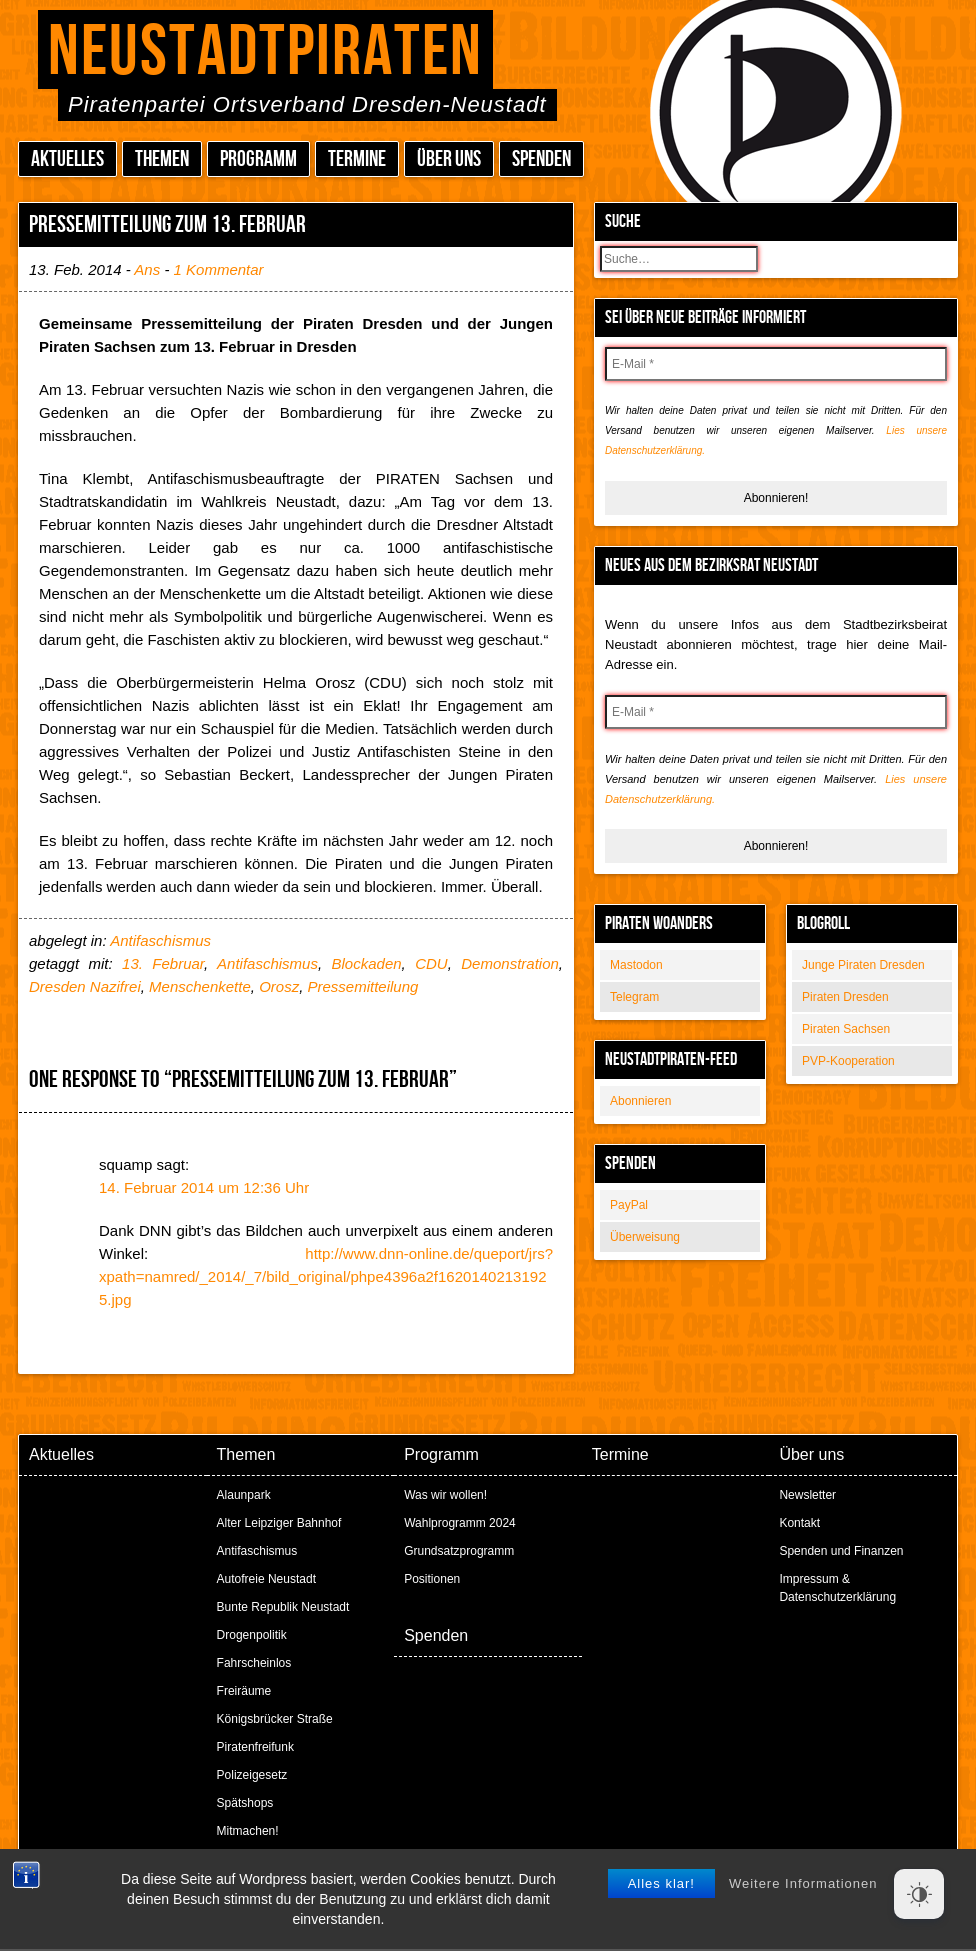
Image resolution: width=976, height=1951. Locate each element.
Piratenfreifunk (255, 1747)
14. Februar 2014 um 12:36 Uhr (204, 1187)
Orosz (279, 986)
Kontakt (799, 1523)
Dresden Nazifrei (85, 986)
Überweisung (645, 1237)
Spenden (541, 159)
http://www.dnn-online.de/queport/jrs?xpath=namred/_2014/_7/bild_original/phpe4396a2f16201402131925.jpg (326, 1276)
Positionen (432, 1579)
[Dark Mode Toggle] (919, 1894)
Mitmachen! (248, 1831)
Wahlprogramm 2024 (460, 1523)
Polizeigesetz (252, 1775)
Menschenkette (200, 986)
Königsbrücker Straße (275, 1719)
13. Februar (163, 963)
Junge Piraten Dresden (863, 965)
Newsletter (807, 1495)
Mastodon (636, 965)
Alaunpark (244, 1495)
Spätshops (245, 1803)
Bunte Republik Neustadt (283, 1607)
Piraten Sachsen (846, 1029)
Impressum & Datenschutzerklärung (837, 1588)
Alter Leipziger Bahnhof (279, 1523)
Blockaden (367, 963)
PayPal (629, 1205)
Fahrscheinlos (254, 1663)
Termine (357, 159)
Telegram (634, 997)
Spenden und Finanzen (841, 1551)
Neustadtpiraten (265, 52)
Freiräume (244, 1691)
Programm (258, 159)
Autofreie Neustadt (266, 1579)
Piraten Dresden (845, 997)
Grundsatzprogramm (459, 1551)
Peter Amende (511, 1880)
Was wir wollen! (445, 1495)
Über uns (449, 159)
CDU (431, 963)
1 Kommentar (219, 269)
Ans (147, 269)
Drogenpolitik (252, 1635)
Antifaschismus (160, 940)
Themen (162, 159)
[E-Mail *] (776, 364)
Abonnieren (640, 1101)
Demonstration (510, 963)
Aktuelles (67, 159)
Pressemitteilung (363, 986)
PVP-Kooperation (848, 1061)
